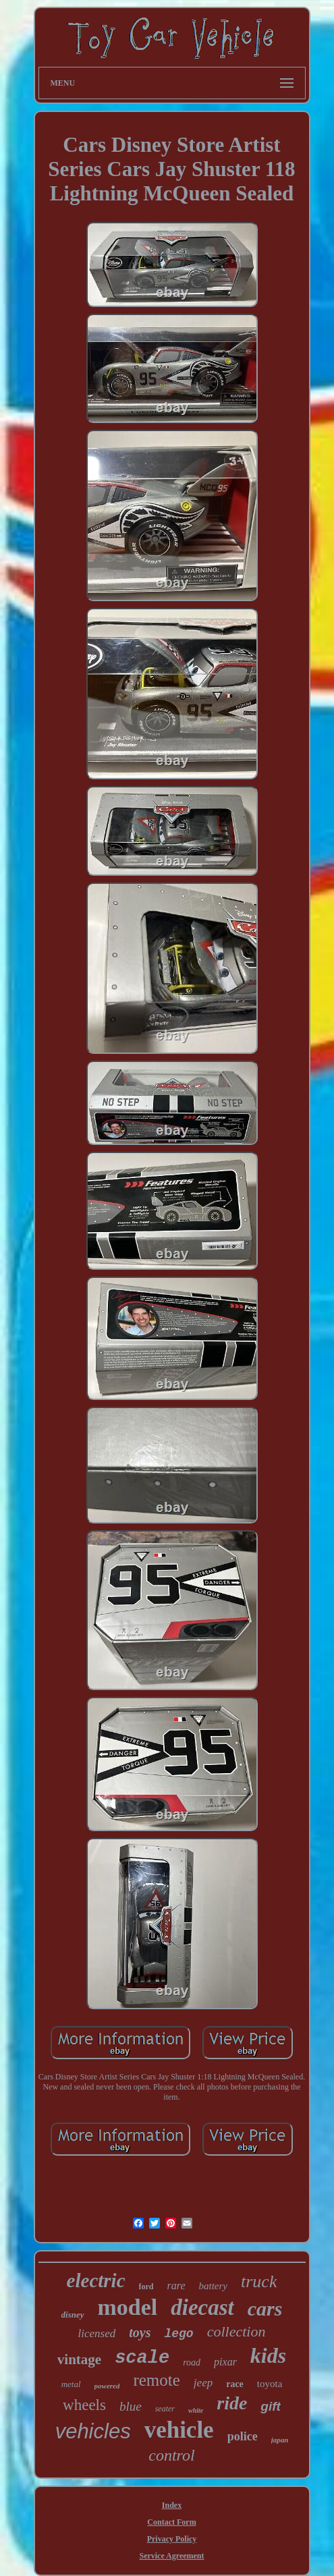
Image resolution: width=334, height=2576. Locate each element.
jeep (203, 2382)
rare (176, 2285)
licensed (97, 2333)
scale (142, 2358)
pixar (225, 2362)
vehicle (179, 2430)
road (191, 2362)
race (235, 2384)
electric (96, 2280)
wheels (84, 2405)
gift (270, 2406)
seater (165, 2408)
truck (259, 2281)
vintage (79, 2359)
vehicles (93, 2431)
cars (265, 2308)
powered (107, 2386)
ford (146, 2286)
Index (172, 2505)
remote (156, 2380)
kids (268, 2355)
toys (139, 2332)
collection (236, 2331)
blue (130, 2406)
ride (232, 2402)
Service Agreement (171, 2555)
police (242, 2436)
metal (71, 2384)
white (195, 2410)
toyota (270, 2383)
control (171, 2455)
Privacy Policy (172, 2539)
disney (72, 2314)
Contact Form (171, 2522)
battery (213, 2285)
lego (178, 2334)
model (128, 2307)
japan (280, 2440)
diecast (202, 2307)
